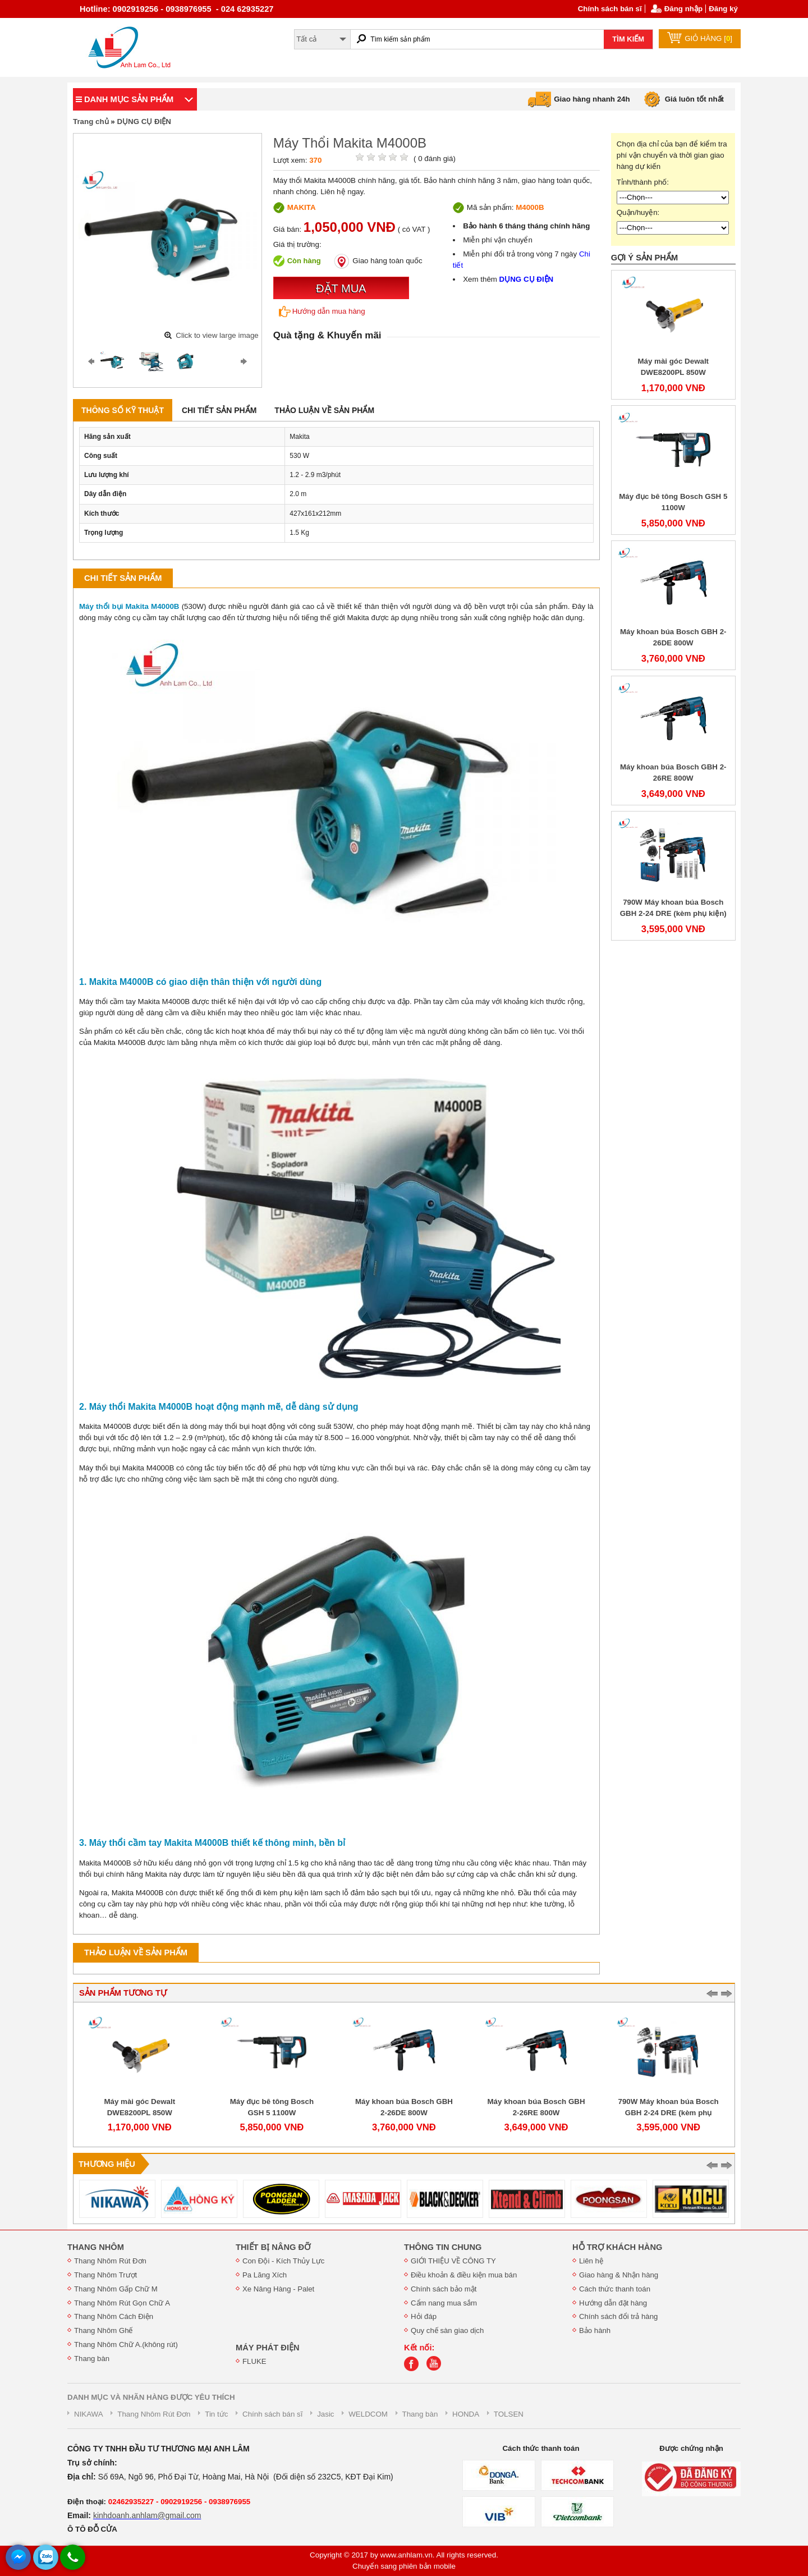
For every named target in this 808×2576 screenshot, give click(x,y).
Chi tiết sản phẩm (219, 410)
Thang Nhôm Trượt (105, 2275)
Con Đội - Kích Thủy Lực (283, 2261)
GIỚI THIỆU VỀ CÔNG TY (453, 2261)
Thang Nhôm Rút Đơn (110, 2261)
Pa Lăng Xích (264, 2275)
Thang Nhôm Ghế (103, 2330)
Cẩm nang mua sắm (444, 2303)
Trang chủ (91, 121)
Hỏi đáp (424, 2316)
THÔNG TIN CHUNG (442, 2247)
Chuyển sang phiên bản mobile (404, 2566)
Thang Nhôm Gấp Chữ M (116, 2289)
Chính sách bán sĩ (610, 8)
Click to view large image (217, 335)
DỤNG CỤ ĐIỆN (144, 121)
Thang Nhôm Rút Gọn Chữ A (122, 2303)
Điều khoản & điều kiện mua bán (464, 2275)
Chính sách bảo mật (443, 2289)
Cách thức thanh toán (614, 2289)
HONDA (465, 2414)
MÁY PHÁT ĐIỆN (268, 2347)
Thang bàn (91, 2358)
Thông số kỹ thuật (122, 410)
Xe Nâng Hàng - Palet (278, 2289)
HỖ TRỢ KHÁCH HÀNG (617, 2247)
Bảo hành (594, 2330)
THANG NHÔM (95, 2247)
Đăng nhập (683, 8)
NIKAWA (88, 2414)
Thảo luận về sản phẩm (324, 410)
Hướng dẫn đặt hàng (613, 2303)
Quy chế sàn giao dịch (447, 2330)
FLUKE (254, 2361)
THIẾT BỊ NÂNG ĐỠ (273, 2247)
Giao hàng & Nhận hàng (618, 2275)
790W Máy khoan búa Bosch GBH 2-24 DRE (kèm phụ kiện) (668, 2112)
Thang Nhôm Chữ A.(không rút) (126, 2344)
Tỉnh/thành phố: (643, 182)
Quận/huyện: (638, 212)
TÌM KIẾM (628, 39)
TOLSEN (509, 2414)
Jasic (325, 2414)
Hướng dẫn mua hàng (322, 311)
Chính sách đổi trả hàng (618, 2316)
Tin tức (216, 2414)
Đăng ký (723, 8)
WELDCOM (368, 2414)
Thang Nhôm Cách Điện (113, 2316)
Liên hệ (591, 2261)
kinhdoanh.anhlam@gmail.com (147, 2515)
